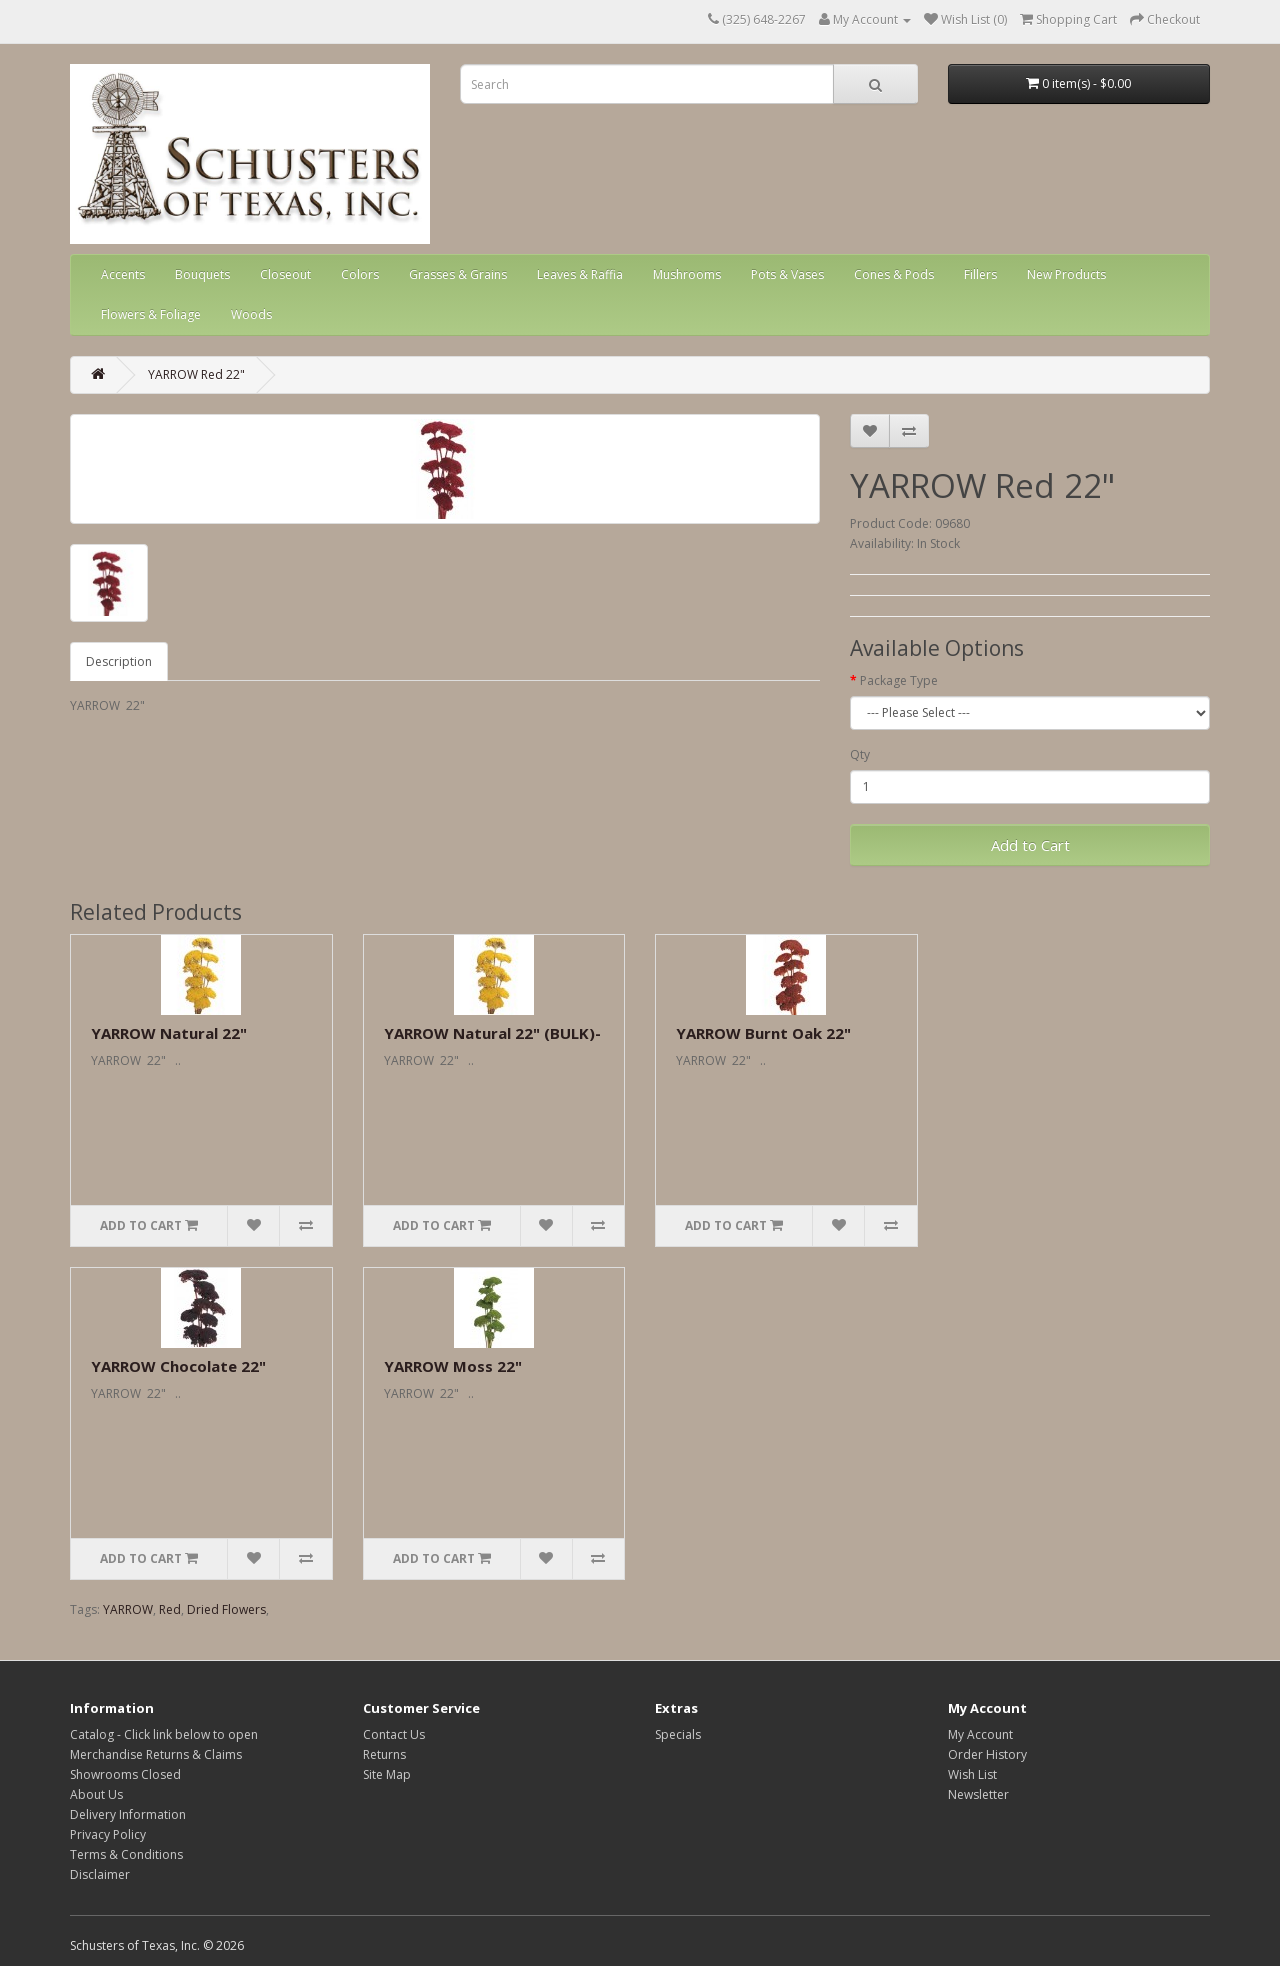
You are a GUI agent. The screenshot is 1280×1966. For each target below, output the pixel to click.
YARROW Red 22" (196, 374)
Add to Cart (1030, 845)
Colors (360, 274)
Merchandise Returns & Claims (156, 1754)
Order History (987, 1754)
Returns (384, 1754)
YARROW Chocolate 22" (178, 1366)
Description (119, 661)
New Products (1066, 274)
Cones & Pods (894, 274)
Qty (860, 754)
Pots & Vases (787, 274)
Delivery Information (128, 1814)
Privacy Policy (108, 1834)
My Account (980, 1734)
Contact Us (394, 1734)
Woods (251, 314)
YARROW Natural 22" (169, 1033)
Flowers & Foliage (151, 314)
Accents (123, 274)
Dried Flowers (226, 1609)
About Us (96, 1794)
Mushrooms (687, 274)
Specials (678, 1734)
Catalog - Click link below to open (164, 1734)
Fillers (980, 274)
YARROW (128, 1609)
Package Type (899, 680)
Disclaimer (100, 1874)
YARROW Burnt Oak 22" (763, 1033)
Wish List (972, 1774)
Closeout (285, 274)
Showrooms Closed (125, 1774)
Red (170, 1609)
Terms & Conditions (126, 1854)
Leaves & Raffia (580, 274)
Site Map (387, 1774)
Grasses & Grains (458, 274)
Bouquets (202, 274)
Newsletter (978, 1794)
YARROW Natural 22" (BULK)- (492, 1033)
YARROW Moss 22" (453, 1366)
